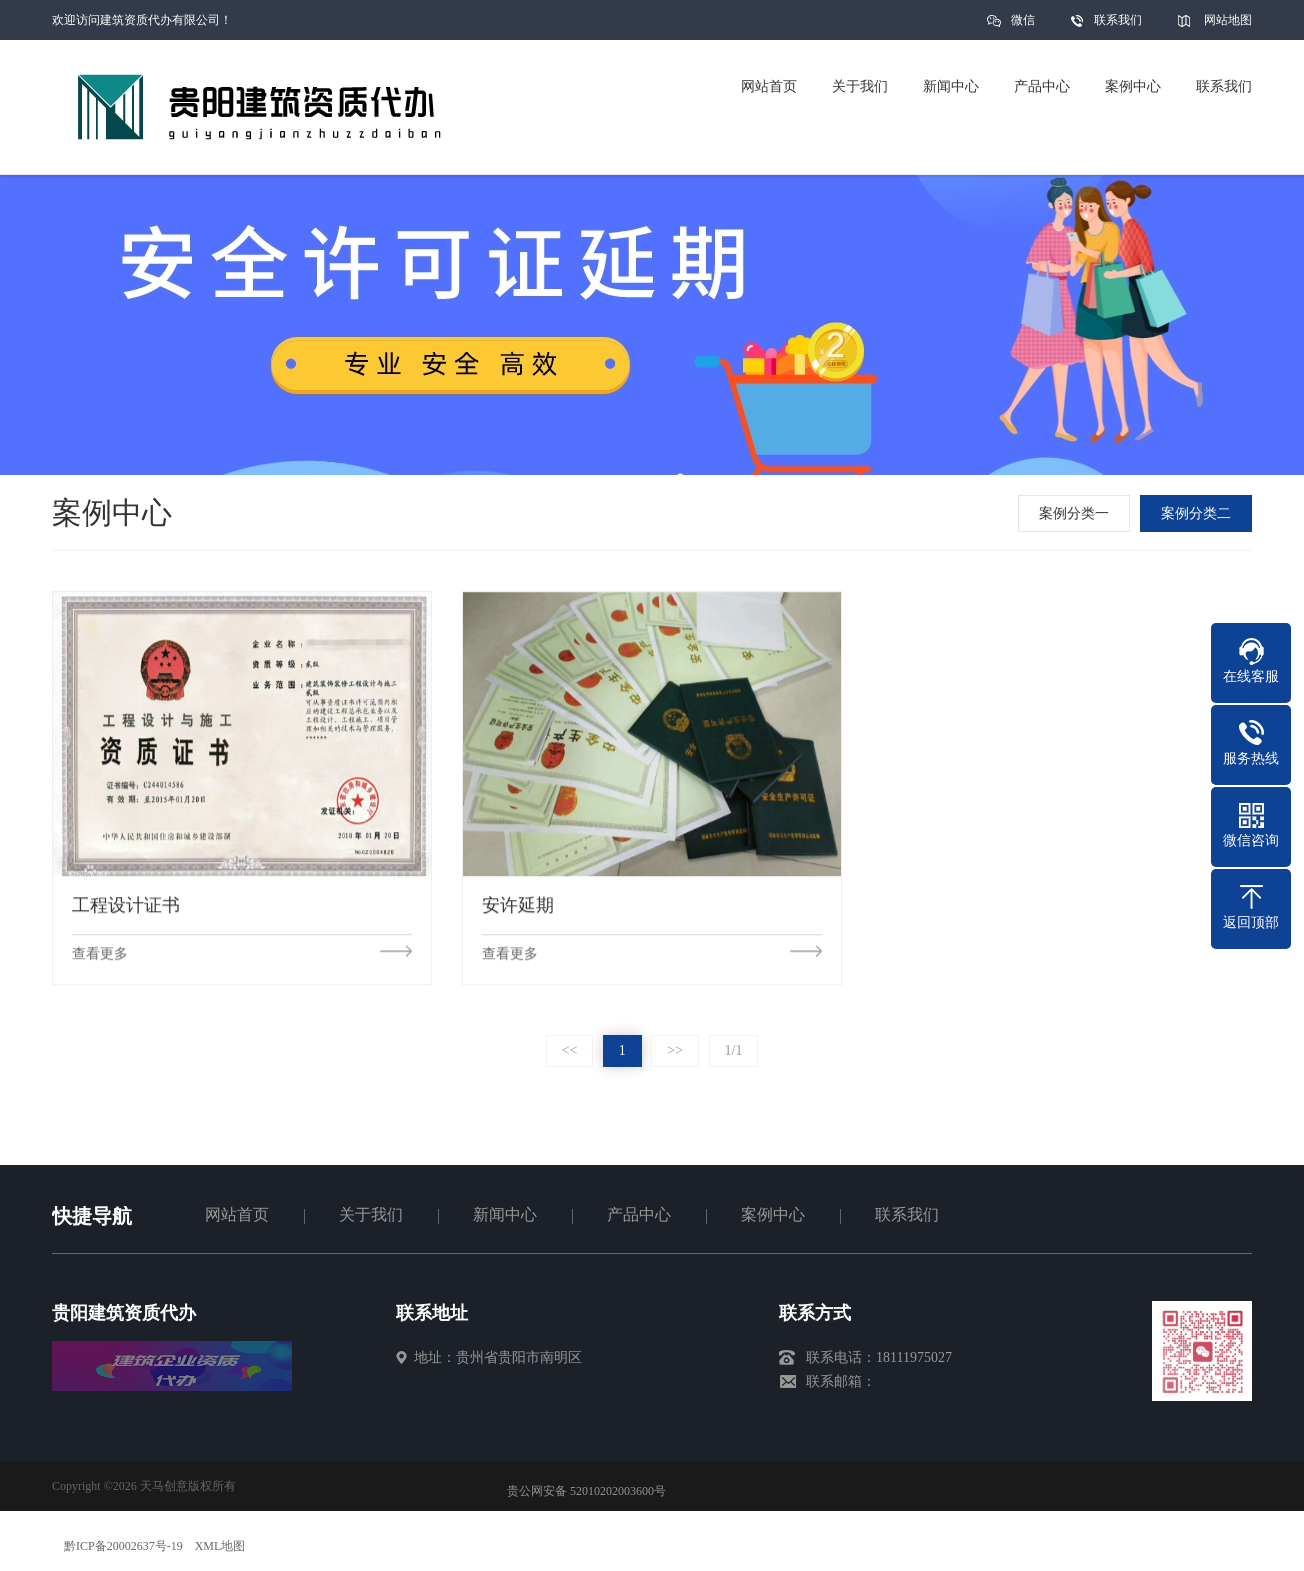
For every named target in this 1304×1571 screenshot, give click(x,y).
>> (675, 1050)
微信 (1023, 26)
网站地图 (1228, 20)
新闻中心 (505, 1214)
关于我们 (371, 1214)
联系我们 (1118, 20)
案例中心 (773, 1214)
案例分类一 (1078, 513)
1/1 (734, 1050)
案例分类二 (1200, 513)
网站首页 (237, 1214)
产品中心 (639, 1214)
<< (570, 1050)
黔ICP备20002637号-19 (123, 1546)
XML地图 (220, 1546)
